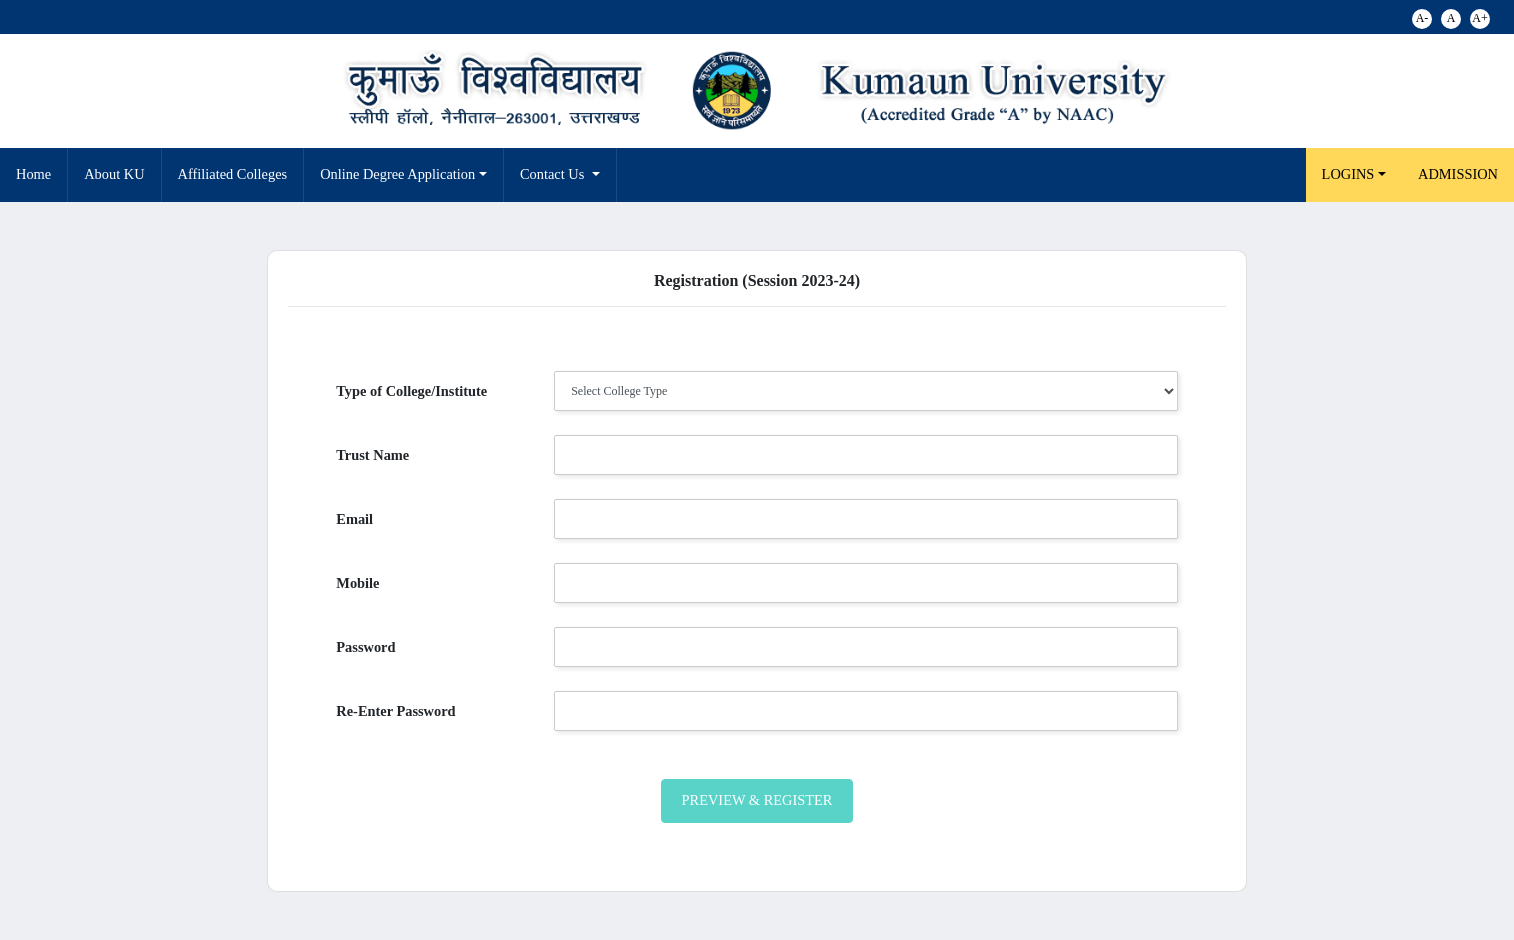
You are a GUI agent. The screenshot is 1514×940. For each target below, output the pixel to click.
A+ (1479, 18)
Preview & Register (757, 800)
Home (33, 174)
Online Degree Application (397, 174)
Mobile (357, 583)
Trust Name (372, 455)
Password (365, 647)
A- (1422, 18)
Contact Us (554, 174)
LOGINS (1348, 174)
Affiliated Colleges (233, 174)
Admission (1458, 174)
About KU (114, 174)
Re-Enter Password (395, 711)
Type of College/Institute (411, 391)
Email (354, 519)
